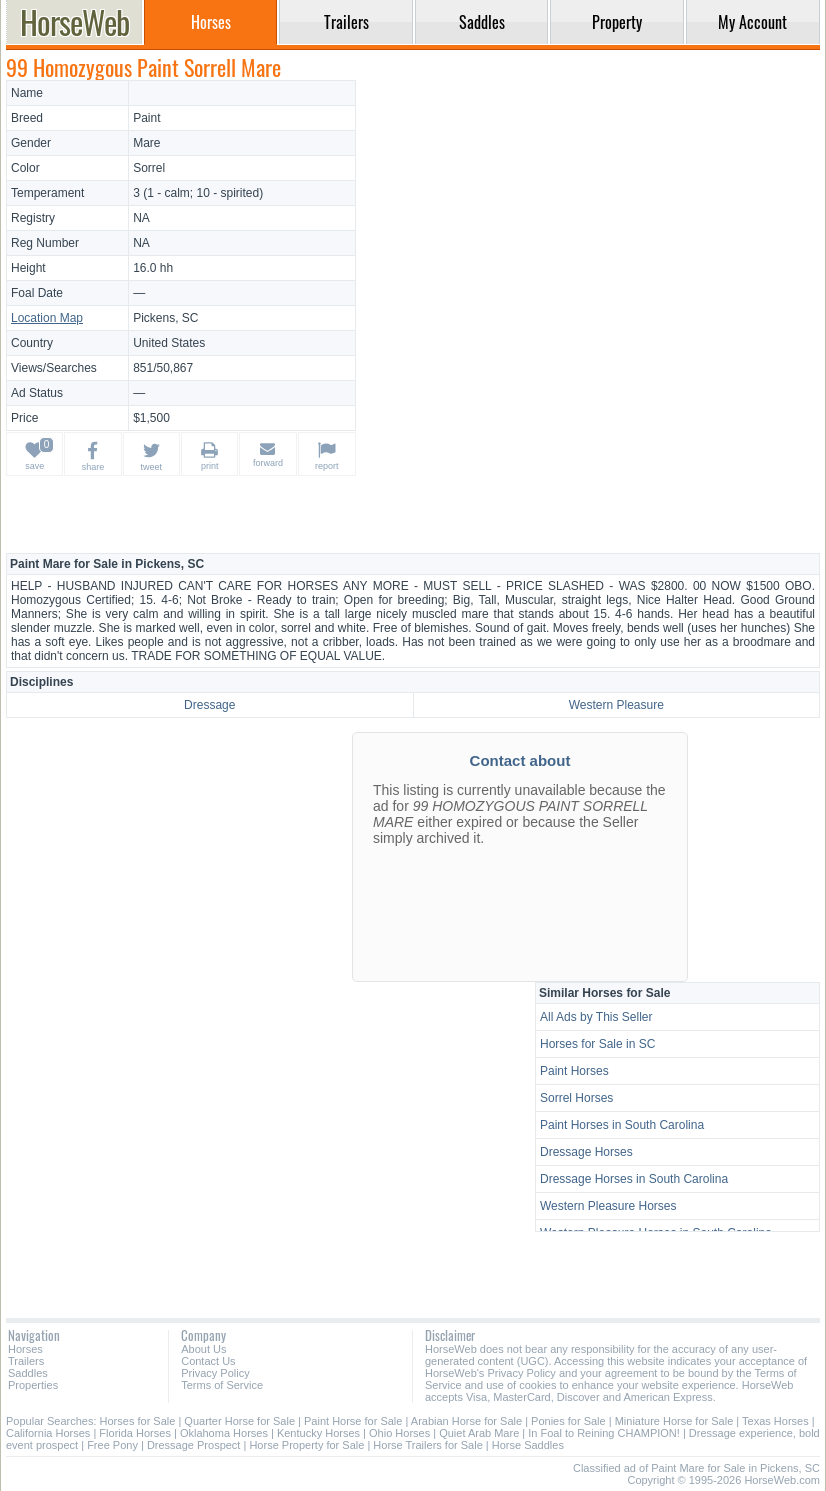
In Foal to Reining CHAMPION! (604, 1433)
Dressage (209, 705)
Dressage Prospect (194, 1445)
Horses (25, 1349)
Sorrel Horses (576, 1098)
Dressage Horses (586, 1152)
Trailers (26, 1361)
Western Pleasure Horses (608, 1206)
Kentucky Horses (318, 1433)
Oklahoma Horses (224, 1433)
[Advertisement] (591, 220)
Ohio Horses (399, 1433)
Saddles (28, 1373)
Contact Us (208, 1361)
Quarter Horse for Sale (239, 1421)
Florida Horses (135, 1433)
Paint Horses (574, 1071)
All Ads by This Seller (596, 1017)
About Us (203, 1349)
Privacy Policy (215, 1373)
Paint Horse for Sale (353, 1421)
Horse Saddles (528, 1445)
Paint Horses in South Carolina (622, 1125)
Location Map (47, 318)
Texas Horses (775, 1421)
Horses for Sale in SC (597, 1044)
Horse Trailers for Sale (427, 1445)
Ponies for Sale (568, 1421)
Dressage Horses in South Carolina (634, 1179)
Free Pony (112, 1445)
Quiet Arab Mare (479, 1433)
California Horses (48, 1433)
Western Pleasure (616, 705)
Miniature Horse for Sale (674, 1421)
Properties (33, 1385)
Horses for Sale (138, 1421)
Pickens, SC (165, 318)
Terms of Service (222, 1385)
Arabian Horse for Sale (466, 1421)
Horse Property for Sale (306, 1445)
